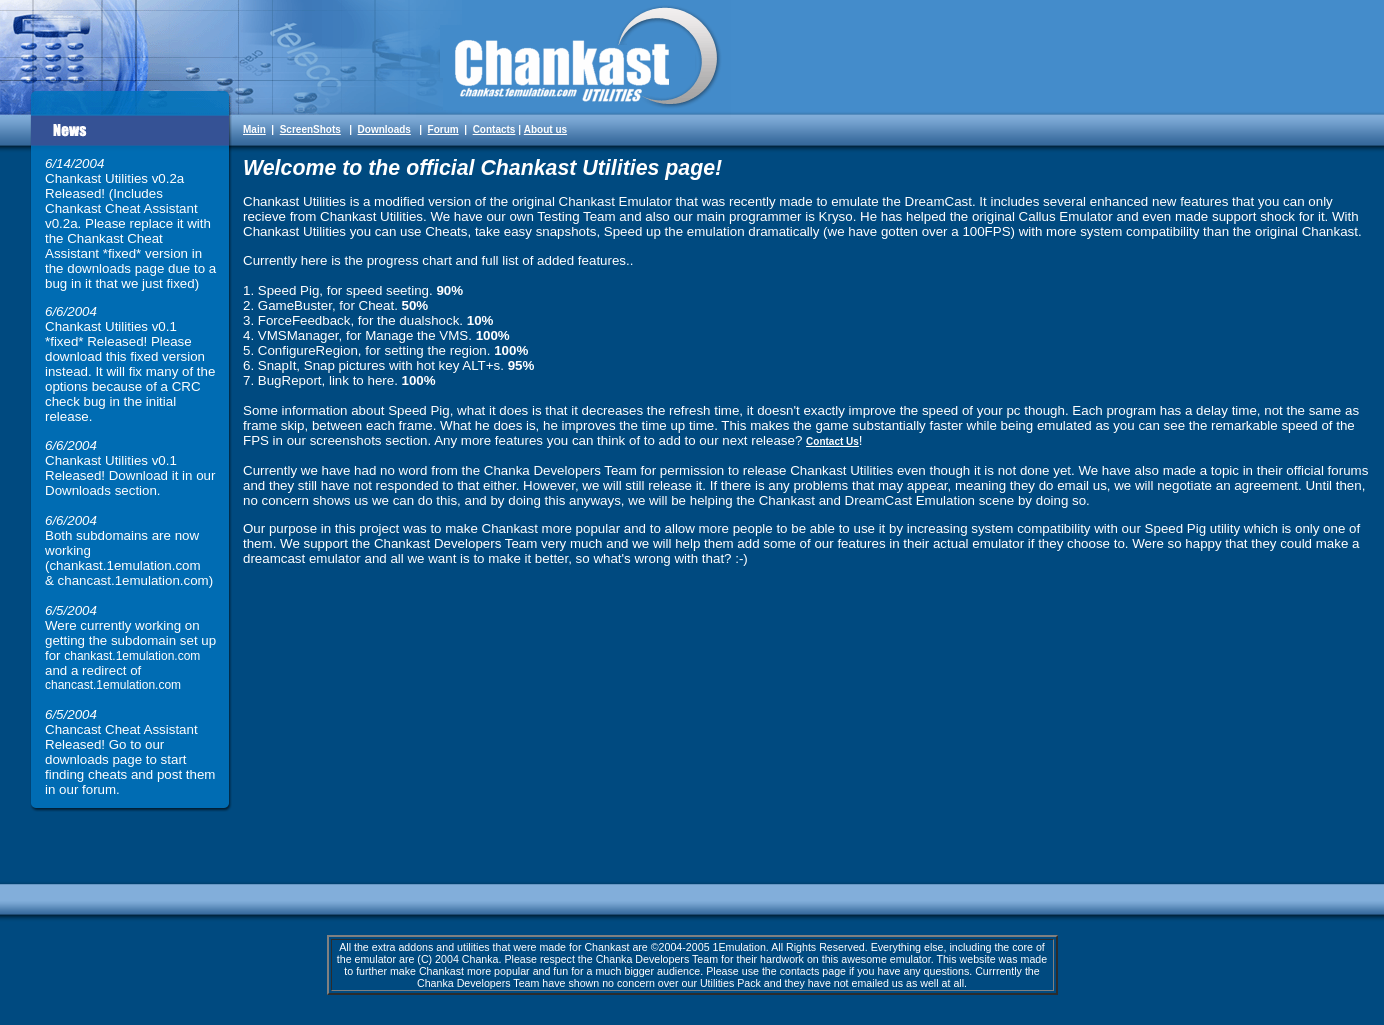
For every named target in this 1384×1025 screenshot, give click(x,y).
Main (254, 129)
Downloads (384, 129)
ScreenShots (310, 129)
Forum (443, 129)
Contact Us (832, 441)
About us (545, 129)
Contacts (494, 129)
